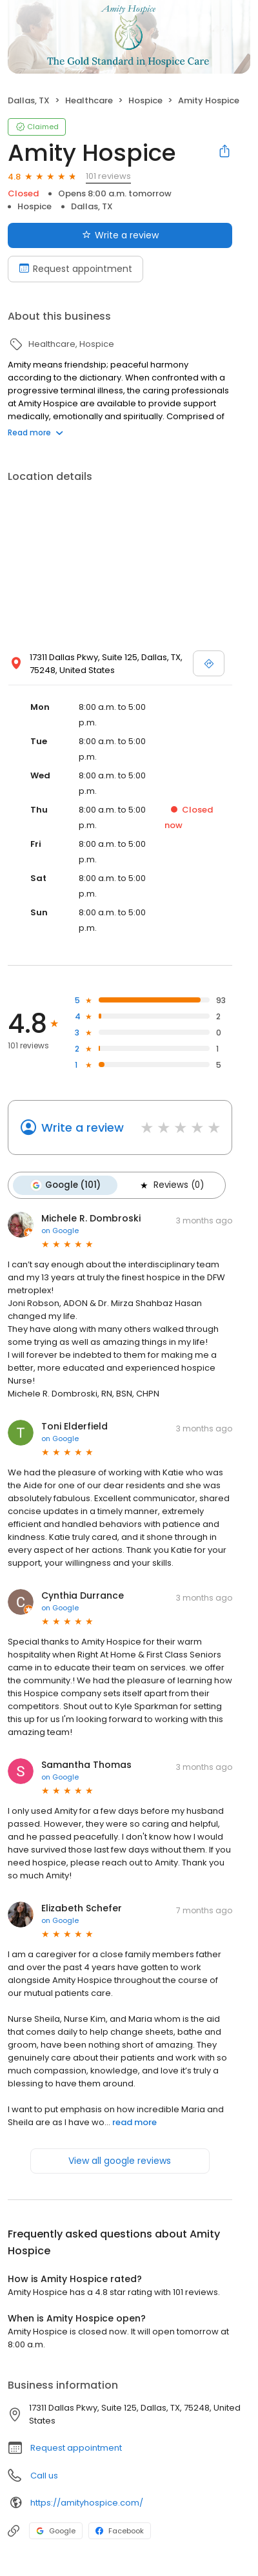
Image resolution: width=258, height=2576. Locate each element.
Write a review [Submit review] (120, 235)
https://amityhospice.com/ (86, 2503)
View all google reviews (119, 2160)
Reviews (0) (171, 1185)
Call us (44, 2475)
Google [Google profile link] (55, 2531)
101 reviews (108, 176)
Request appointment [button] (76, 2448)
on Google (60, 1230)
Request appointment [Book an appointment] (75, 268)
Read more (35, 432)
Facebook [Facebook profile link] (119, 2531)
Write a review (82, 1127)
